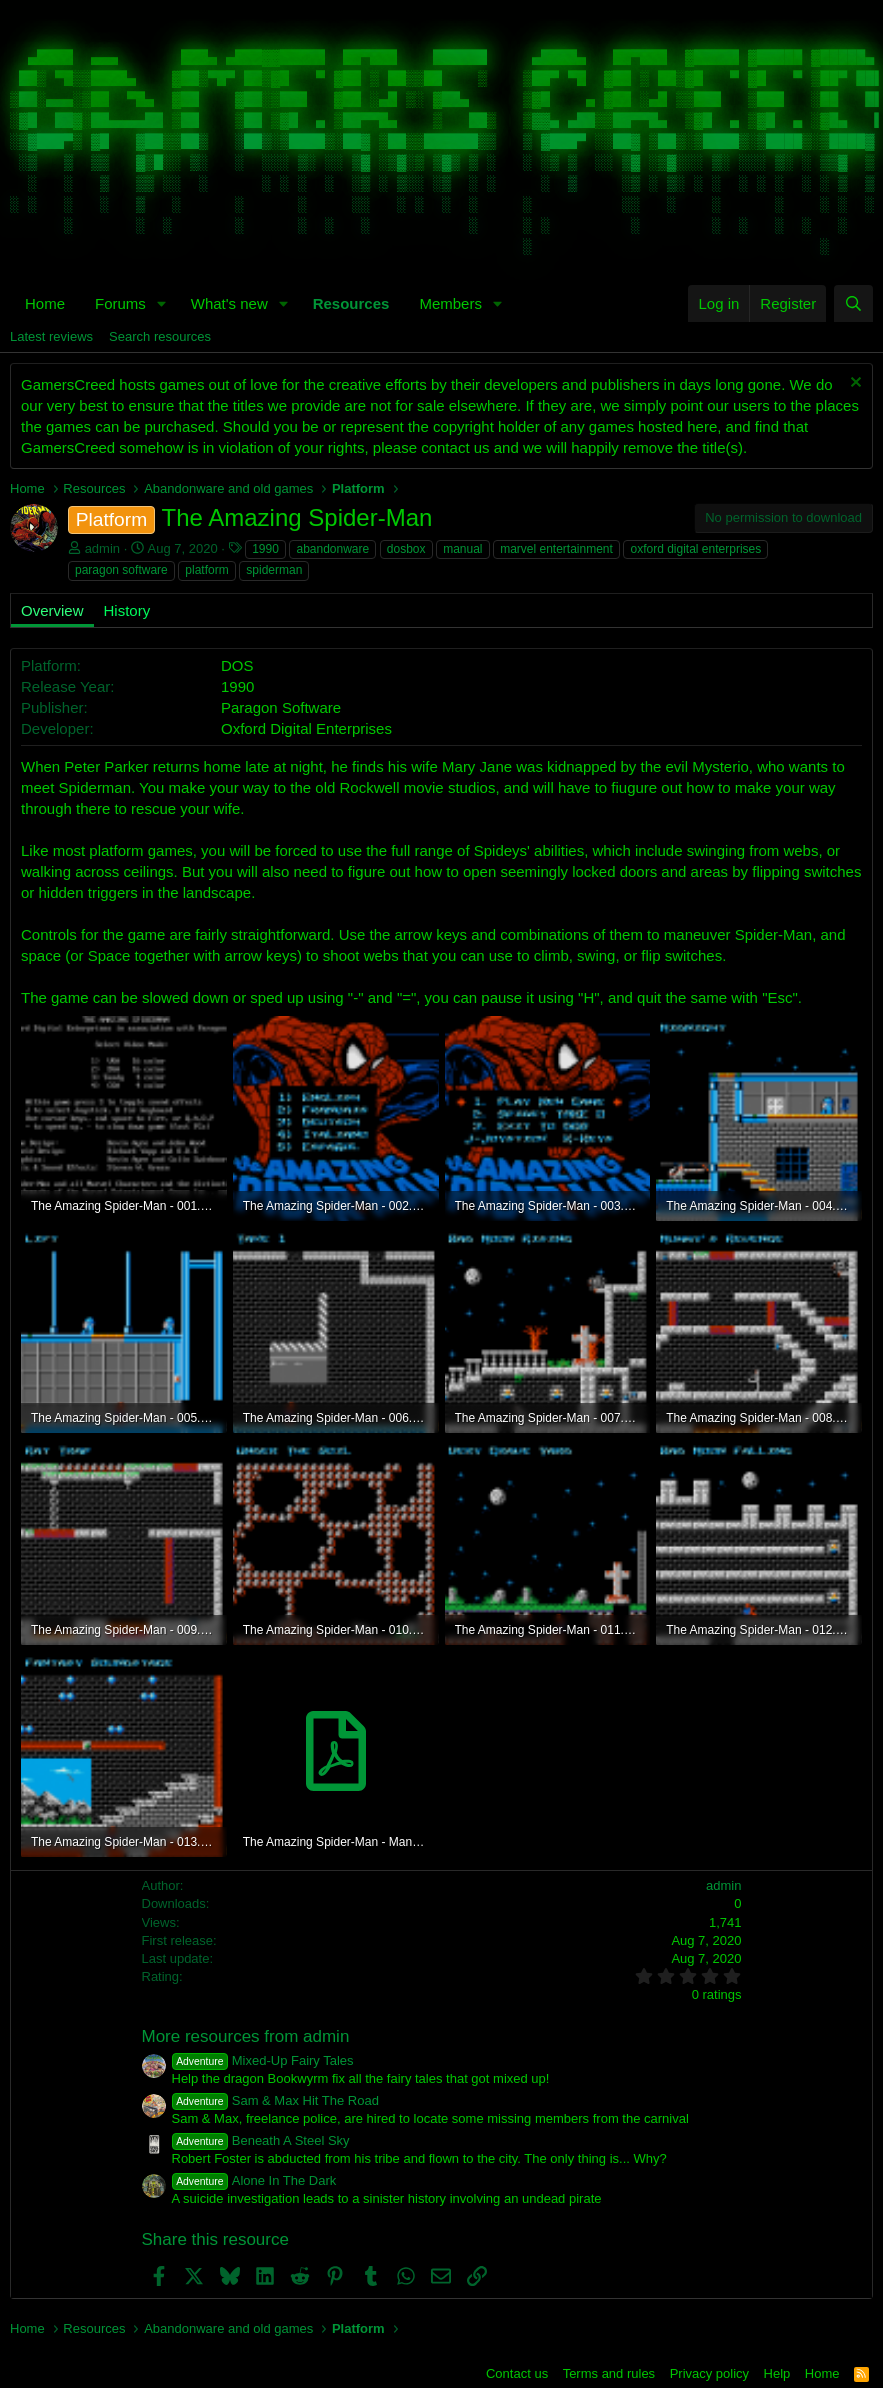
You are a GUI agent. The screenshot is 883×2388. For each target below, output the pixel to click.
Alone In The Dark (254, 2180)
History (127, 610)
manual (462, 549)
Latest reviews (51, 336)
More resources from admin (246, 2036)
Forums (120, 303)
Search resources (160, 336)
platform (206, 570)
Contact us (517, 2373)
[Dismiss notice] (853, 384)
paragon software (121, 570)
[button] (162, 303)
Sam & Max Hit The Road (275, 2100)
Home (45, 303)
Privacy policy (709, 2373)
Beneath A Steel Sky (261, 2140)
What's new (229, 303)
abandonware (332, 549)
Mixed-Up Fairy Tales (263, 2060)
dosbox (406, 549)
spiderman (274, 570)
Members (450, 303)
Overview (52, 610)
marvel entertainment (556, 549)
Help (777, 2373)
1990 (265, 549)
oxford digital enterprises (695, 549)
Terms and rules (609, 2373)
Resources (351, 303)
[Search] (853, 303)
